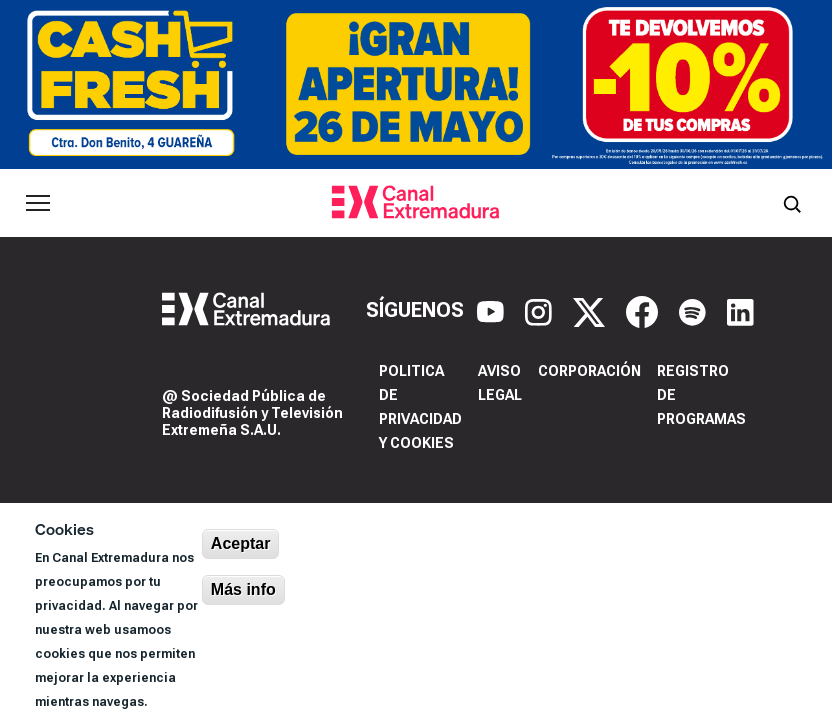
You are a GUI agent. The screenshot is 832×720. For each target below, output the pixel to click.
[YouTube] (493, 310)
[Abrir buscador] (792, 203)
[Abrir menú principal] (38, 203)
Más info (243, 589)
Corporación (589, 371)
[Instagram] (541, 310)
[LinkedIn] (740, 310)
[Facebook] (644, 310)
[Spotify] (695, 310)
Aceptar (241, 543)
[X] (591, 310)
